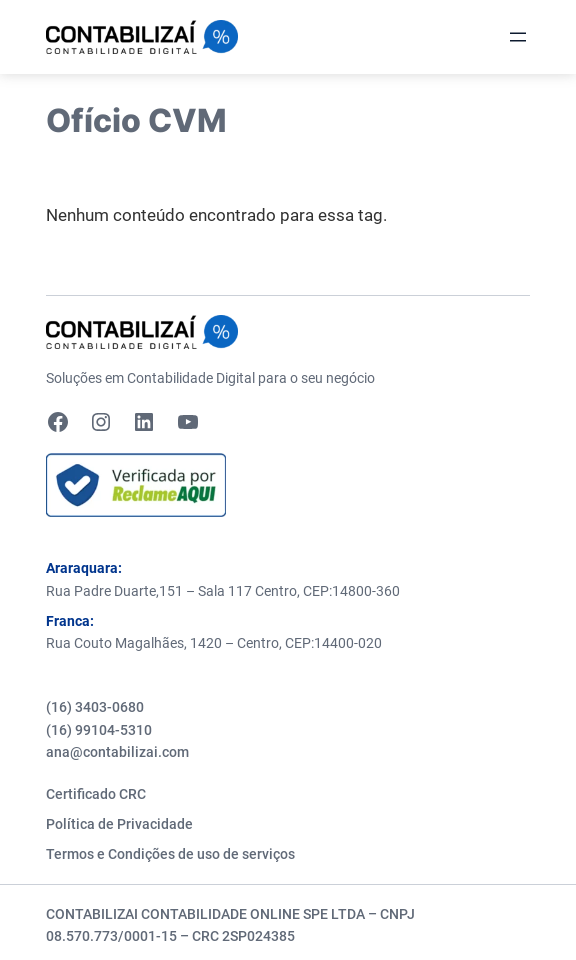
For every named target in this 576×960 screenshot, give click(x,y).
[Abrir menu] (518, 37)
